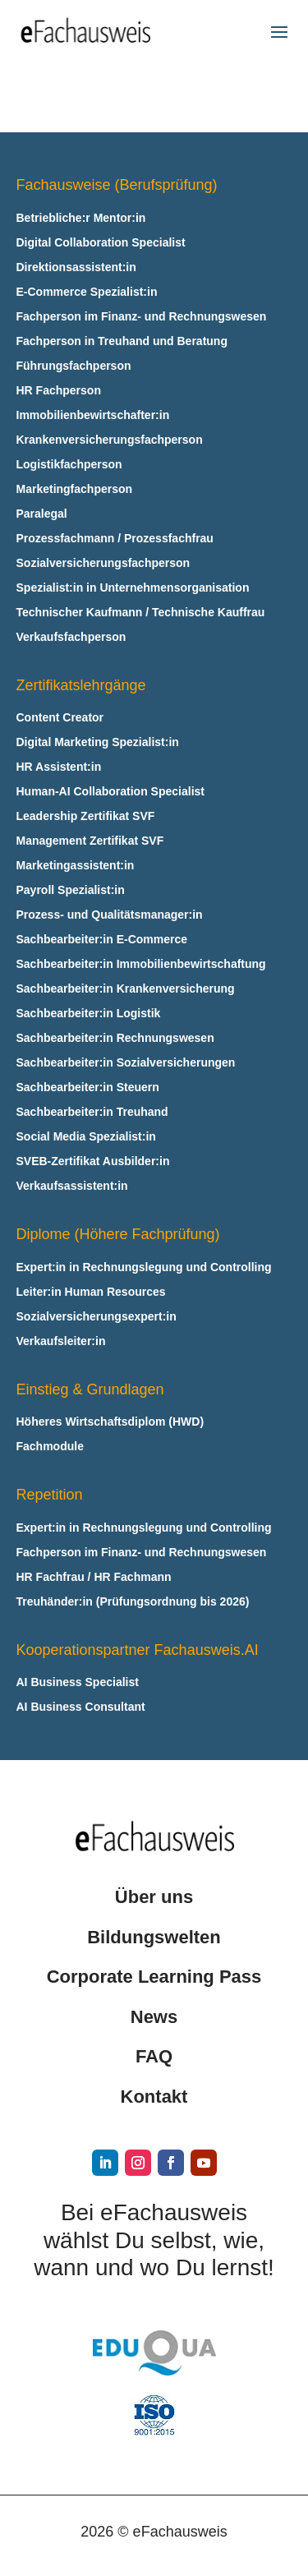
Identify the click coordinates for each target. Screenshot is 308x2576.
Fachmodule (50, 1446)
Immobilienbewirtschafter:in (93, 415)
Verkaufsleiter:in (61, 1341)
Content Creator (60, 718)
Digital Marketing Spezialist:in (97, 742)
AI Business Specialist (77, 1682)
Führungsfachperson (73, 366)
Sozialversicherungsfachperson (103, 563)
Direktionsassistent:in (76, 267)
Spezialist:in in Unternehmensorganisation (133, 588)
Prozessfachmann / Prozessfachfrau (115, 538)
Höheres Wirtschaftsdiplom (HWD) (110, 1422)
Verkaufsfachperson (71, 637)
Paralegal (41, 514)
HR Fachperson (58, 391)
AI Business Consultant (80, 1707)
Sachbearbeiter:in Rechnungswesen (115, 1038)
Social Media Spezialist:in (86, 1137)
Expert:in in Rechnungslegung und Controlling (144, 1267)
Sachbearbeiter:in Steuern (87, 1087)
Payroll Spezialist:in (70, 890)
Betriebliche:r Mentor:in (81, 218)
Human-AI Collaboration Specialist (110, 792)
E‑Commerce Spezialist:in (87, 292)
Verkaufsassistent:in (72, 1186)
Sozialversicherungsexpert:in (96, 1317)
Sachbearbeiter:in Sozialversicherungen (126, 1063)
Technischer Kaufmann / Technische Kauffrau (140, 612)
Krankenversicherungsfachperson (109, 440)
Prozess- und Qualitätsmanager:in (109, 915)
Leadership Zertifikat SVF (85, 816)
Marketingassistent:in (75, 865)
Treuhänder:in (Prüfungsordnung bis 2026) (133, 1602)
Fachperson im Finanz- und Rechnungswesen (141, 317)
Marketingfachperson (74, 489)
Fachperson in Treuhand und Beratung (122, 341)
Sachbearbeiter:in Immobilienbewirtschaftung (141, 964)
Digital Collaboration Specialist (101, 243)
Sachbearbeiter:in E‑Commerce (102, 939)
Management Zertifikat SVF (90, 841)
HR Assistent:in (59, 767)
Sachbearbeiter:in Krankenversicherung (125, 989)
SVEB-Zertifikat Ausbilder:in (93, 1161)
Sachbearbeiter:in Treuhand (92, 1112)
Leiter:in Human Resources (91, 1292)
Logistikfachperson (69, 465)
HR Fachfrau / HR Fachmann (94, 1577)
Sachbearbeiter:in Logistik (88, 1013)
